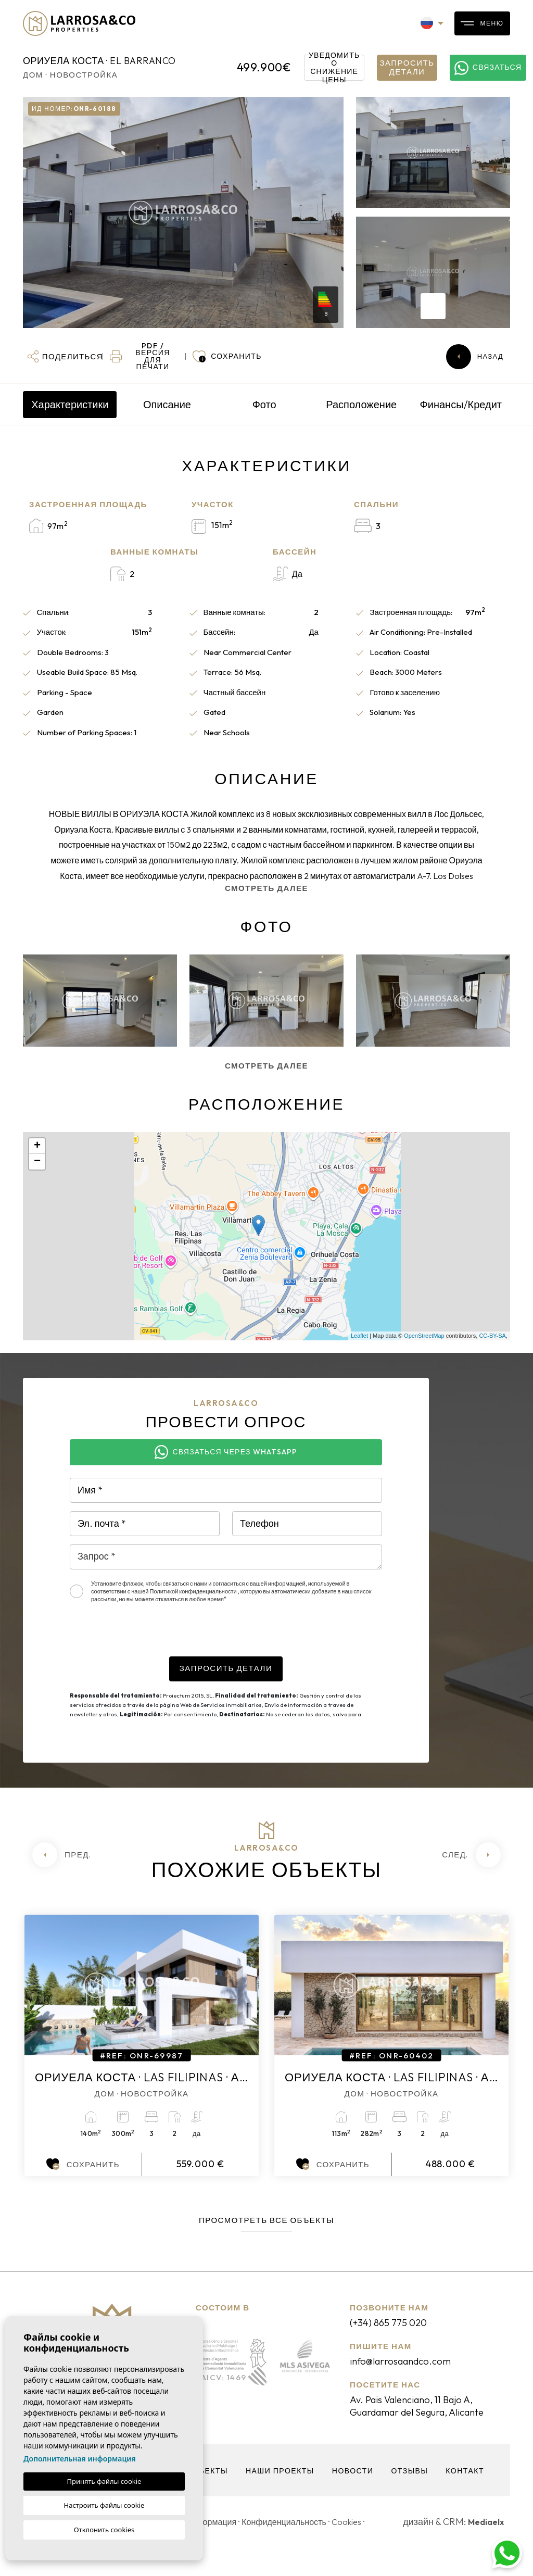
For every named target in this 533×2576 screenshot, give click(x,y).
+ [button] (37, 1146)
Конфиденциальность (302, 2537)
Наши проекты (279, 2486)
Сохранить (83, 2164)
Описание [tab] (167, 404)
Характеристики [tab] (69, 404)
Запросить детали (406, 67)
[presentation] (149, 1636)
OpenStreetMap (424, 1336)
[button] (64, 356)
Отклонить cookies (104, 2529)
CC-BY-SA (492, 1336)
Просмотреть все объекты (266, 2220)
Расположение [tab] (361, 404)
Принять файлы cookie (104, 2481)
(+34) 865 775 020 (396, 2322)
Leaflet (359, 1336)
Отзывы (414, 2486)
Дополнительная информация (79, 2459)
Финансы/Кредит (461, 404)
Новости (355, 2486)
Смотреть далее (266, 888)
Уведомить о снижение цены (336, 68)
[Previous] (61, 1855)
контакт (472, 2486)
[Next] (471, 1855)
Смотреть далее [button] (266, 1066)
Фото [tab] (264, 404)
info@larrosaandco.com (410, 2361)
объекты (203, 2486)
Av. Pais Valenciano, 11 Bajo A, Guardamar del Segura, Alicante (424, 2413)
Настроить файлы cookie (104, 2505)
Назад (474, 356)
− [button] (37, 1162)
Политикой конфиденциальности (194, 1591)
